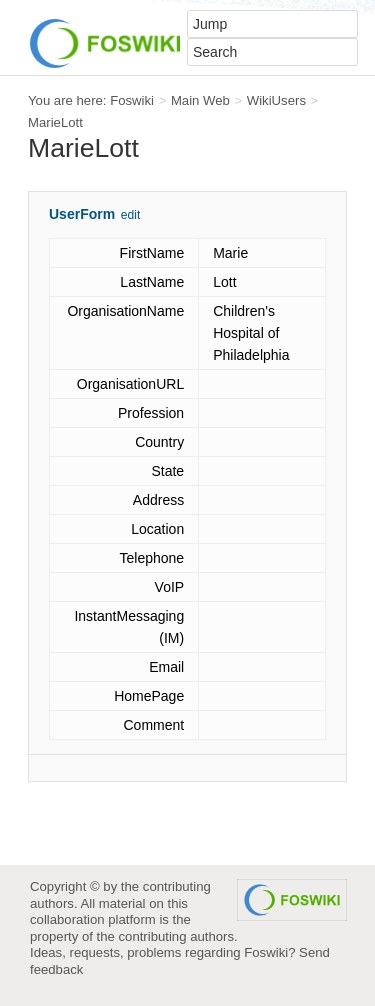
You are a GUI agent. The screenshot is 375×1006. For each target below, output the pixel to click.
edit (130, 215)
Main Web (200, 100)
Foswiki (132, 100)
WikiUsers (276, 100)
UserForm (82, 214)
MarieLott (55, 122)
